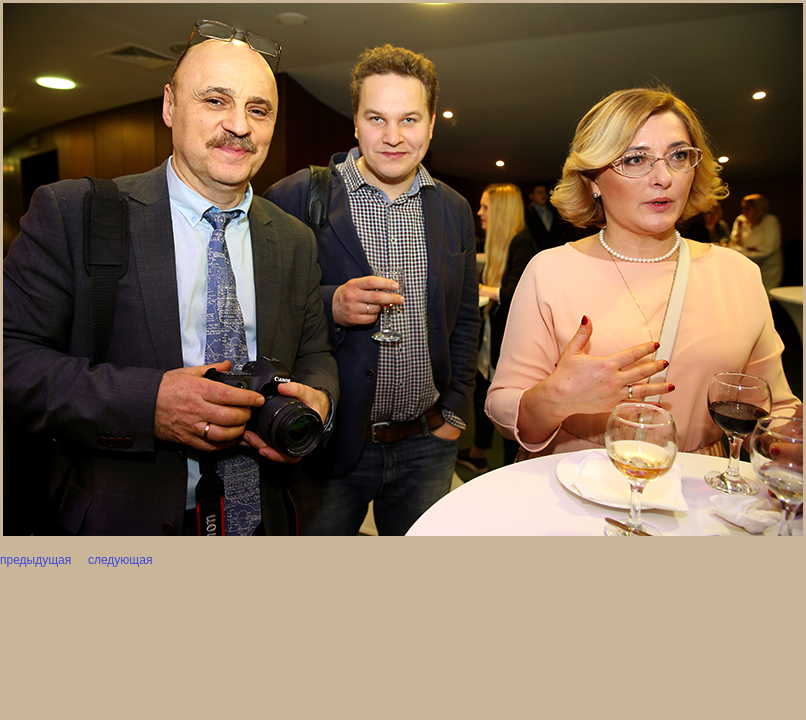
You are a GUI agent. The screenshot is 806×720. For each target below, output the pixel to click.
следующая (119, 560)
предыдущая (35, 560)
